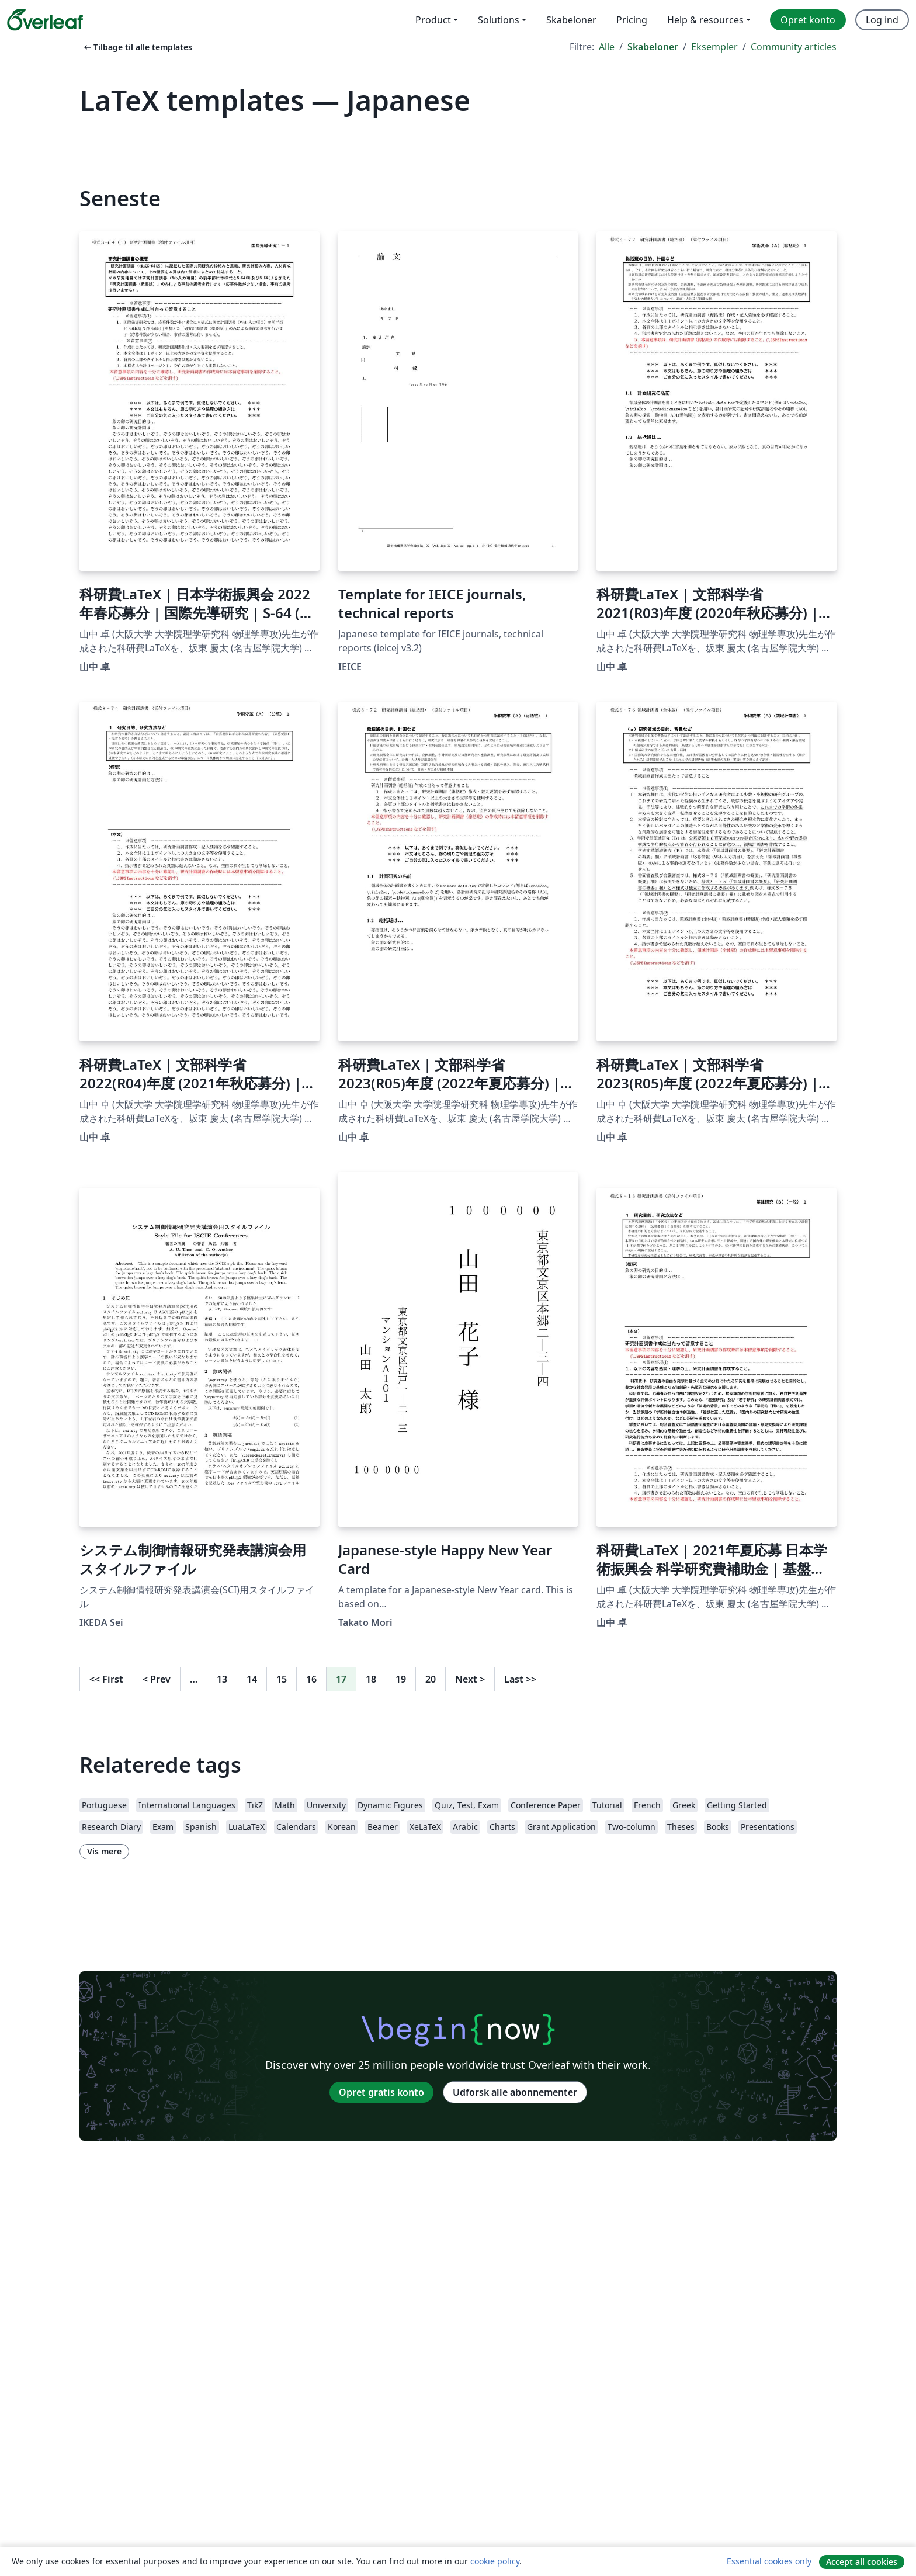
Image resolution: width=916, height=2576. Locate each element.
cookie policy (494, 2561)
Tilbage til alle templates (137, 47)
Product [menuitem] (433, 19)
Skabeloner (652, 46)
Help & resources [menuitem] (705, 19)
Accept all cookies (861, 2561)
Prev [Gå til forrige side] (157, 1679)
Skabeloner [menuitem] (571, 19)
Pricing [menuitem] (631, 19)
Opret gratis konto (381, 2092)
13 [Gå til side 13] (222, 1679)
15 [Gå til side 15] (281, 1679)
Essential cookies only (769, 2561)
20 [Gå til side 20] (430, 1679)
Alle (607, 46)
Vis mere (104, 1851)
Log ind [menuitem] (882, 19)
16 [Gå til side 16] (311, 1679)
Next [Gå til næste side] (470, 1679)
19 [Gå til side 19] (400, 1679)
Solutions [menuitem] (498, 19)
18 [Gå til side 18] (371, 1679)
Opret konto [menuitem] (807, 19)
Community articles (794, 46)
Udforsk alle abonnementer (515, 2092)
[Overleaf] (45, 20)
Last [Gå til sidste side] (520, 1679)
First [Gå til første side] (106, 1679)
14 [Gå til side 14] (252, 1679)
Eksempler (714, 46)
